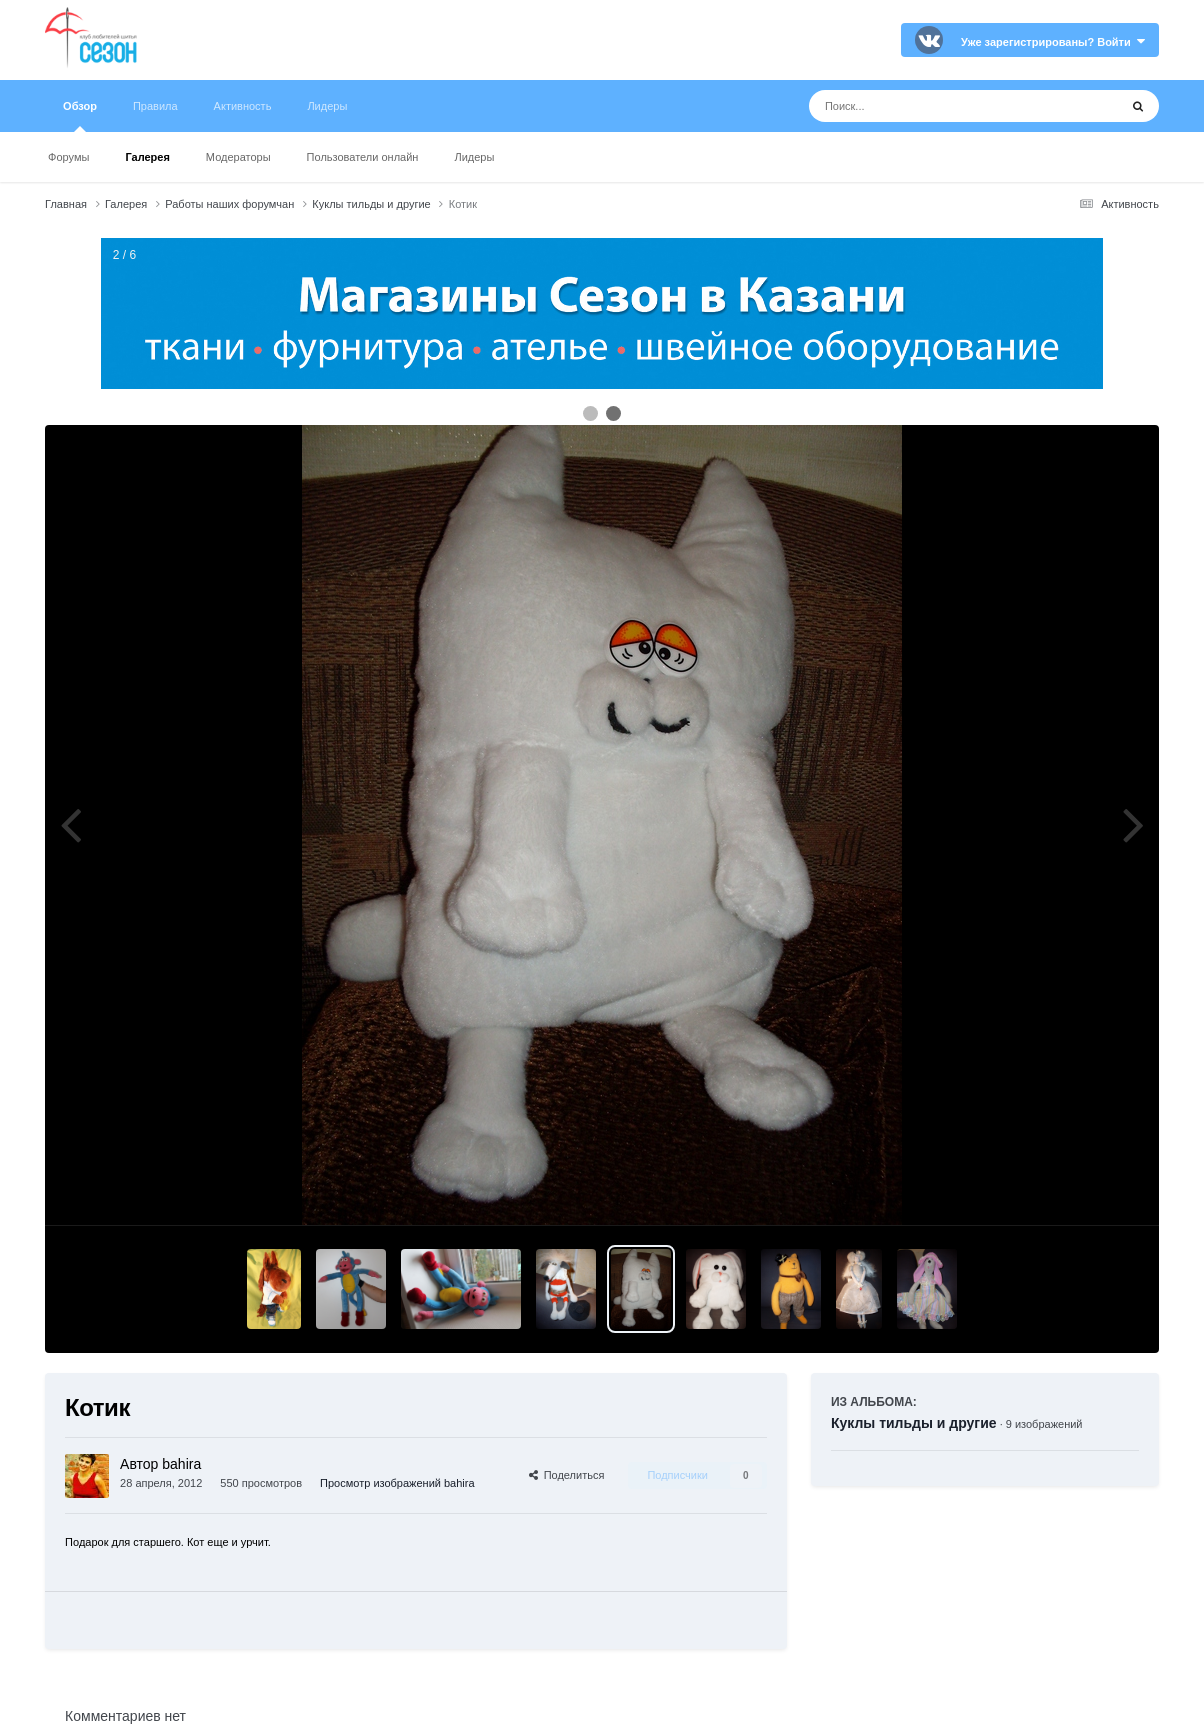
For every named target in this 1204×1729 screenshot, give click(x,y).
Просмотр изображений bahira (397, 1483)
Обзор (80, 116)
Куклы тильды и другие (914, 1423)
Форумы (68, 157)
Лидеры (474, 157)
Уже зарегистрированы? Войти (1053, 42)
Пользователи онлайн (363, 157)
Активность (243, 106)
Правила (155, 106)
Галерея (147, 157)
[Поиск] (926, 106)
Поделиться (567, 1475)
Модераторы (238, 157)
